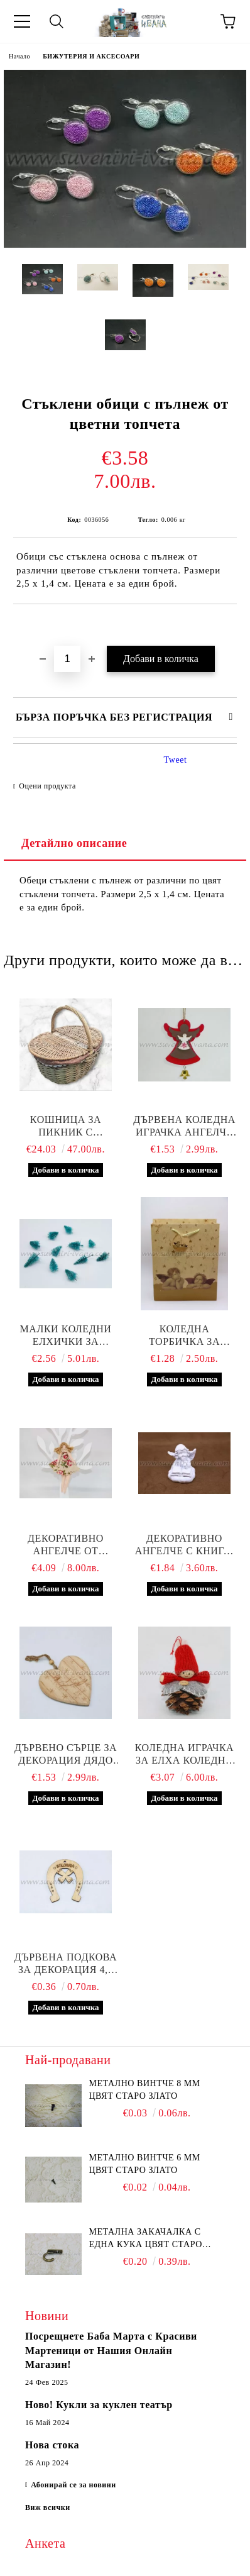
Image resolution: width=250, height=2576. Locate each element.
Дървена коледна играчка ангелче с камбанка (184, 1126)
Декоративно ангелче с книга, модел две (184, 1545)
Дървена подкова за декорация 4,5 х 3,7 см (65, 1964)
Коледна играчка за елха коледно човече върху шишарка (184, 1754)
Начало (19, 56)
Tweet (175, 760)
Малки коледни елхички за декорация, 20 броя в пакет (66, 1336)
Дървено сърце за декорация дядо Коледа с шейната (65, 1754)
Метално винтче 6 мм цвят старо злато (144, 2164)
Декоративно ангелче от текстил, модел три (65, 1545)
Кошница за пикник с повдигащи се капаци (66, 1126)
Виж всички (47, 2507)
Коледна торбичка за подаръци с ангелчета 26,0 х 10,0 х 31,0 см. (185, 1336)
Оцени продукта (47, 786)
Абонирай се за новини (73, 2484)
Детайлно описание (74, 843)
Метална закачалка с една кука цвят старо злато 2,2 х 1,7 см (145, 2239)
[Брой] (67, 659)
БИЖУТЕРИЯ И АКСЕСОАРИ (91, 56)
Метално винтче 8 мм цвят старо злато (144, 2090)
